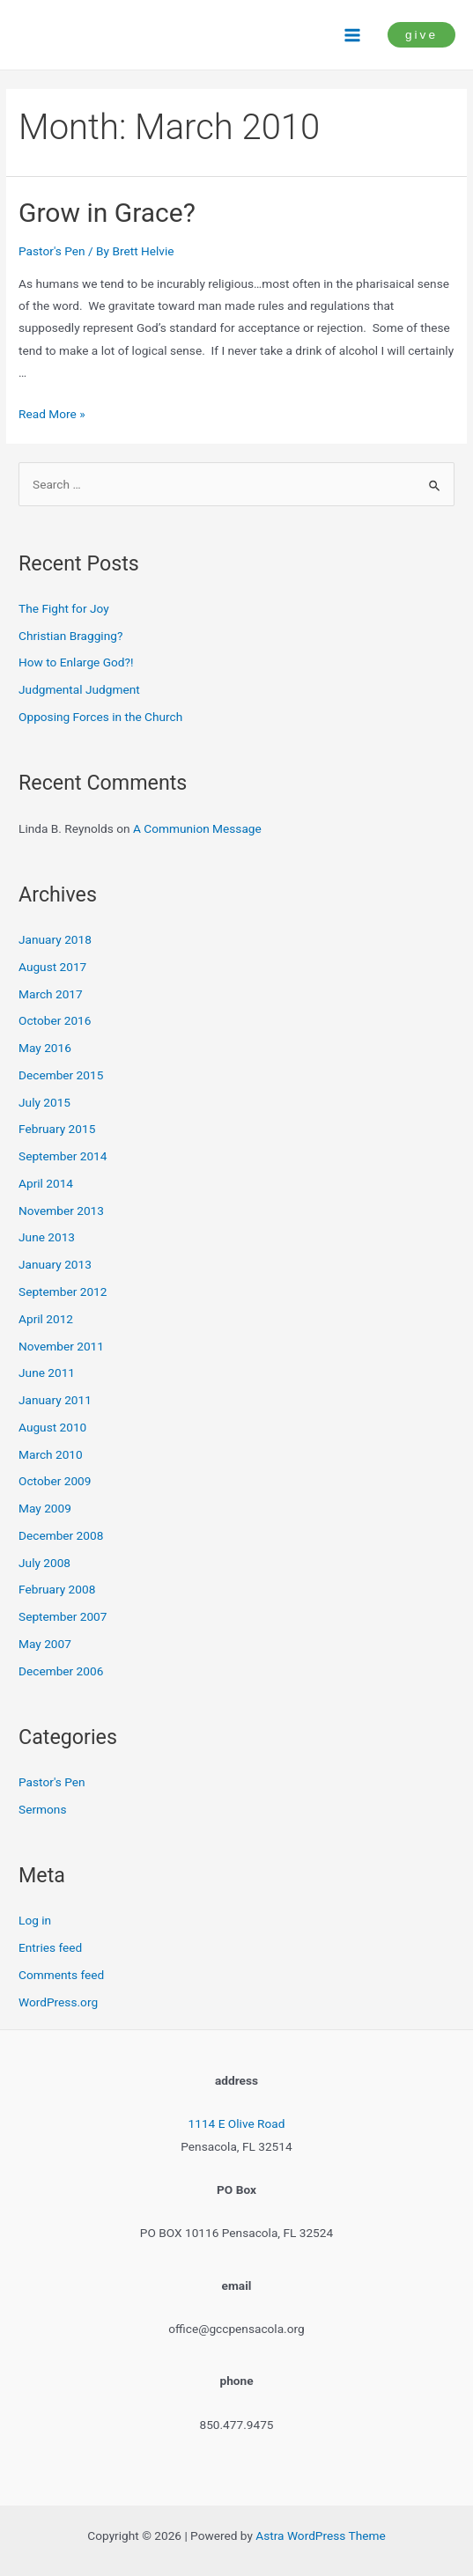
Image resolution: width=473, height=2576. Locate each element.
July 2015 (44, 1102)
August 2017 (52, 967)
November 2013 (61, 1210)
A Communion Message (197, 828)
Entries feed (50, 1947)
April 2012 (45, 1319)
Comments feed (61, 1975)
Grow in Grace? (107, 212)
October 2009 (54, 1481)
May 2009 (44, 1508)
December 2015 (60, 1075)
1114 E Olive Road (236, 2123)
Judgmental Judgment (79, 689)
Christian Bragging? (70, 636)
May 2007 (44, 1644)
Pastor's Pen (51, 251)
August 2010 (52, 1427)
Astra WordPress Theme (320, 2535)
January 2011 (55, 1400)
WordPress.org (58, 2002)
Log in (34, 1920)
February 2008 (56, 1589)
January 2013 (55, 1264)
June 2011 (46, 1372)
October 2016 (54, 1020)
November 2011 (61, 1346)
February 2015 (56, 1129)
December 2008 (60, 1535)
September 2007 (62, 1616)
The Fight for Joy (63, 608)
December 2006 (60, 1671)
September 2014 (62, 1156)
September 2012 (62, 1291)
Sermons (42, 1809)
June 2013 (46, 1237)
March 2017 (50, 994)
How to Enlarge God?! (75, 662)
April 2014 (45, 1183)
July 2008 (44, 1563)
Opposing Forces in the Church (100, 717)
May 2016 (44, 1048)
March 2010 (50, 1454)
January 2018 (55, 939)
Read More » (51, 414)
